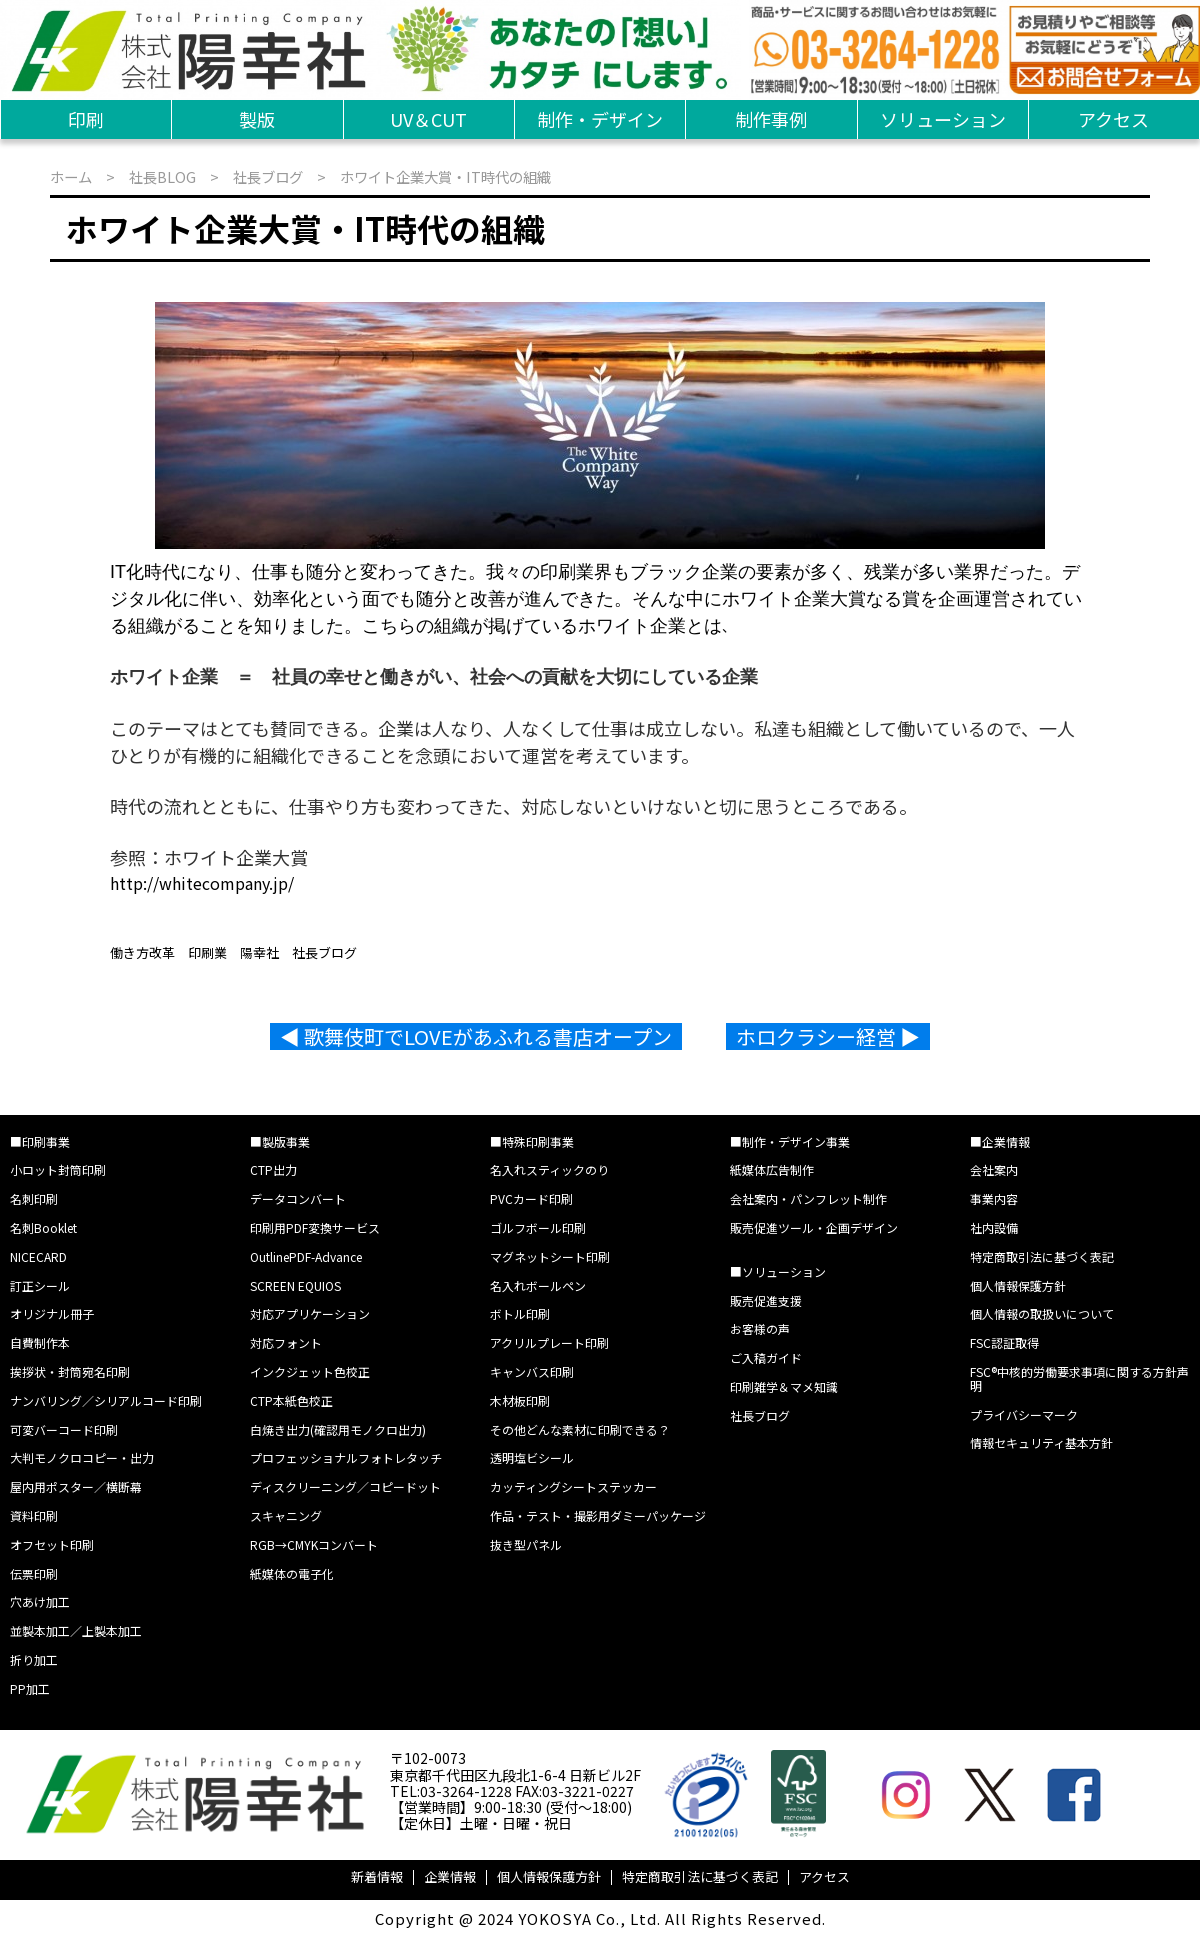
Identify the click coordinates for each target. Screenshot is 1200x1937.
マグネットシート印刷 (550, 1256)
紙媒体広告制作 (772, 1169)
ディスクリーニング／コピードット (345, 1486)
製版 (257, 119)
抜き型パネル (526, 1544)
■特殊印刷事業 (532, 1141)
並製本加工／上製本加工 (76, 1630)
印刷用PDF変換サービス (315, 1227)
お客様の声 (760, 1328)
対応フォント (286, 1342)
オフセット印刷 (52, 1544)
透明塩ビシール (532, 1457)
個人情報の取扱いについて (1042, 1313)
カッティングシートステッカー (573, 1486)
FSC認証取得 (1004, 1342)
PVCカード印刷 (531, 1198)
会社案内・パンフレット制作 (808, 1198)
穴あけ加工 (40, 1601)
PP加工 (30, 1688)
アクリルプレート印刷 (549, 1342)
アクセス (1113, 119)
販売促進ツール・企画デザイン (814, 1227)
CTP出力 (273, 1169)
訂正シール (40, 1285)
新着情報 (377, 1876)
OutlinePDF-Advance (306, 1256)
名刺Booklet (43, 1227)
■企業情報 (1000, 1141)
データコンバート (298, 1198)
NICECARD (38, 1256)
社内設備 (994, 1227)
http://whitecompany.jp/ (202, 883)
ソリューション (943, 119)
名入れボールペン (538, 1285)
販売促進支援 (766, 1300)
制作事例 (771, 119)
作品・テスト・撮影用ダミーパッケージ (598, 1515)
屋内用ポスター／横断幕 (76, 1486)
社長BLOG (162, 176)
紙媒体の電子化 (292, 1573)
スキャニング (286, 1515)
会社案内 (994, 1169)
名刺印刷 (34, 1198)
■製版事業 (280, 1141)
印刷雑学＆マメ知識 (784, 1386)
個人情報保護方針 (1018, 1285)
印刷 (86, 119)
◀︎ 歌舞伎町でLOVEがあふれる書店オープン (476, 1036)
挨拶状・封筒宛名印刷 (70, 1371)
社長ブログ (268, 176)
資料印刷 (34, 1515)
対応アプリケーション (310, 1313)
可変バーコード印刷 (64, 1429)
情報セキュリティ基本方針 (1041, 1442)
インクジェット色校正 (310, 1371)
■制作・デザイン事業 (790, 1141)
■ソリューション (778, 1271)
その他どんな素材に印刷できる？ (580, 1429)
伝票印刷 (34, 1573)
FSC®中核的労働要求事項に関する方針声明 (1079, 1378)
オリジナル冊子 (52, 1313)
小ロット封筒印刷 (58, 1169)
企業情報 (450, 1876)
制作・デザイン (600, 119)
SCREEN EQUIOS (295, 1285)
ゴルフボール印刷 (538, 1227)
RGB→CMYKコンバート (314, 1544)
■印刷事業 (40, 1141)
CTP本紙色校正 (291, 1400)
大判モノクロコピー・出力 (82, 1457)
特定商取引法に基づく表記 (1042, 1256)
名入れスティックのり (549, 1169)
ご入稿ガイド (766, 1357)
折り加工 (34, 1659)
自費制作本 (40, 1342)
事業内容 (994, 1198)
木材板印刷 (520, 1400)
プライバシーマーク (1024, 1414)
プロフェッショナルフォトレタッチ (346, 1457)
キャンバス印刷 (532, 1371)
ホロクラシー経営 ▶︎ (828, 1036)
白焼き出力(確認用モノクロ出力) (338, 1429)
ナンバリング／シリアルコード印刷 (106, 1400)
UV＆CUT (428, 119)
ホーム (71, 176)
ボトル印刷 (520, 1313)
